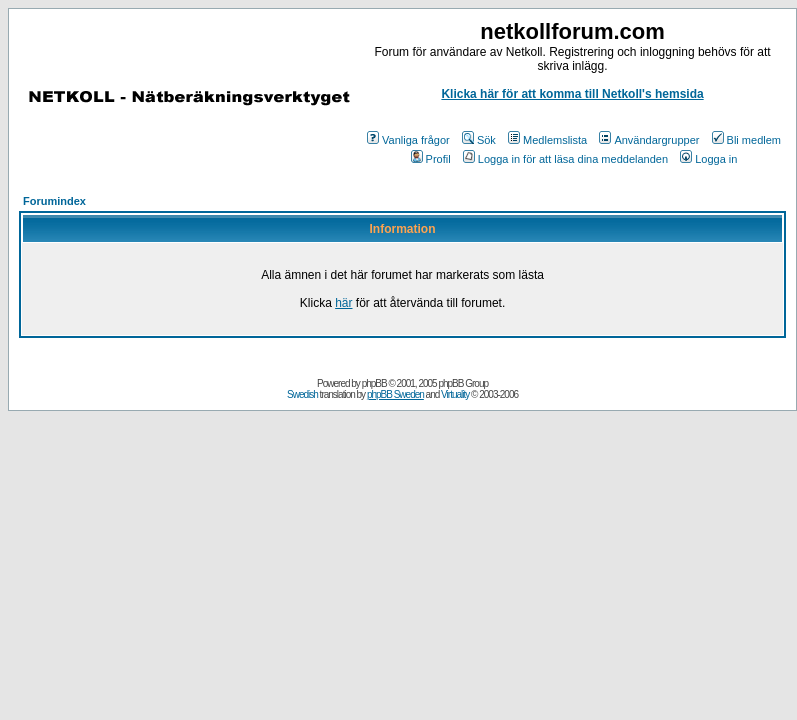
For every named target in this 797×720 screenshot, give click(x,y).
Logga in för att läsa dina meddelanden (565, 159)
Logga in (708, 159)
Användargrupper (649, 140)
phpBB (374, 383)
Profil (431, 159)
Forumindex (54, 201)
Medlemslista (547, 140)
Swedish (302, 394)
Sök (479, 140)
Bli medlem (746, 140)
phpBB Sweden (395, 394)
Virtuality (455, 394)
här (343, 303)
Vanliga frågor (408, 140)
